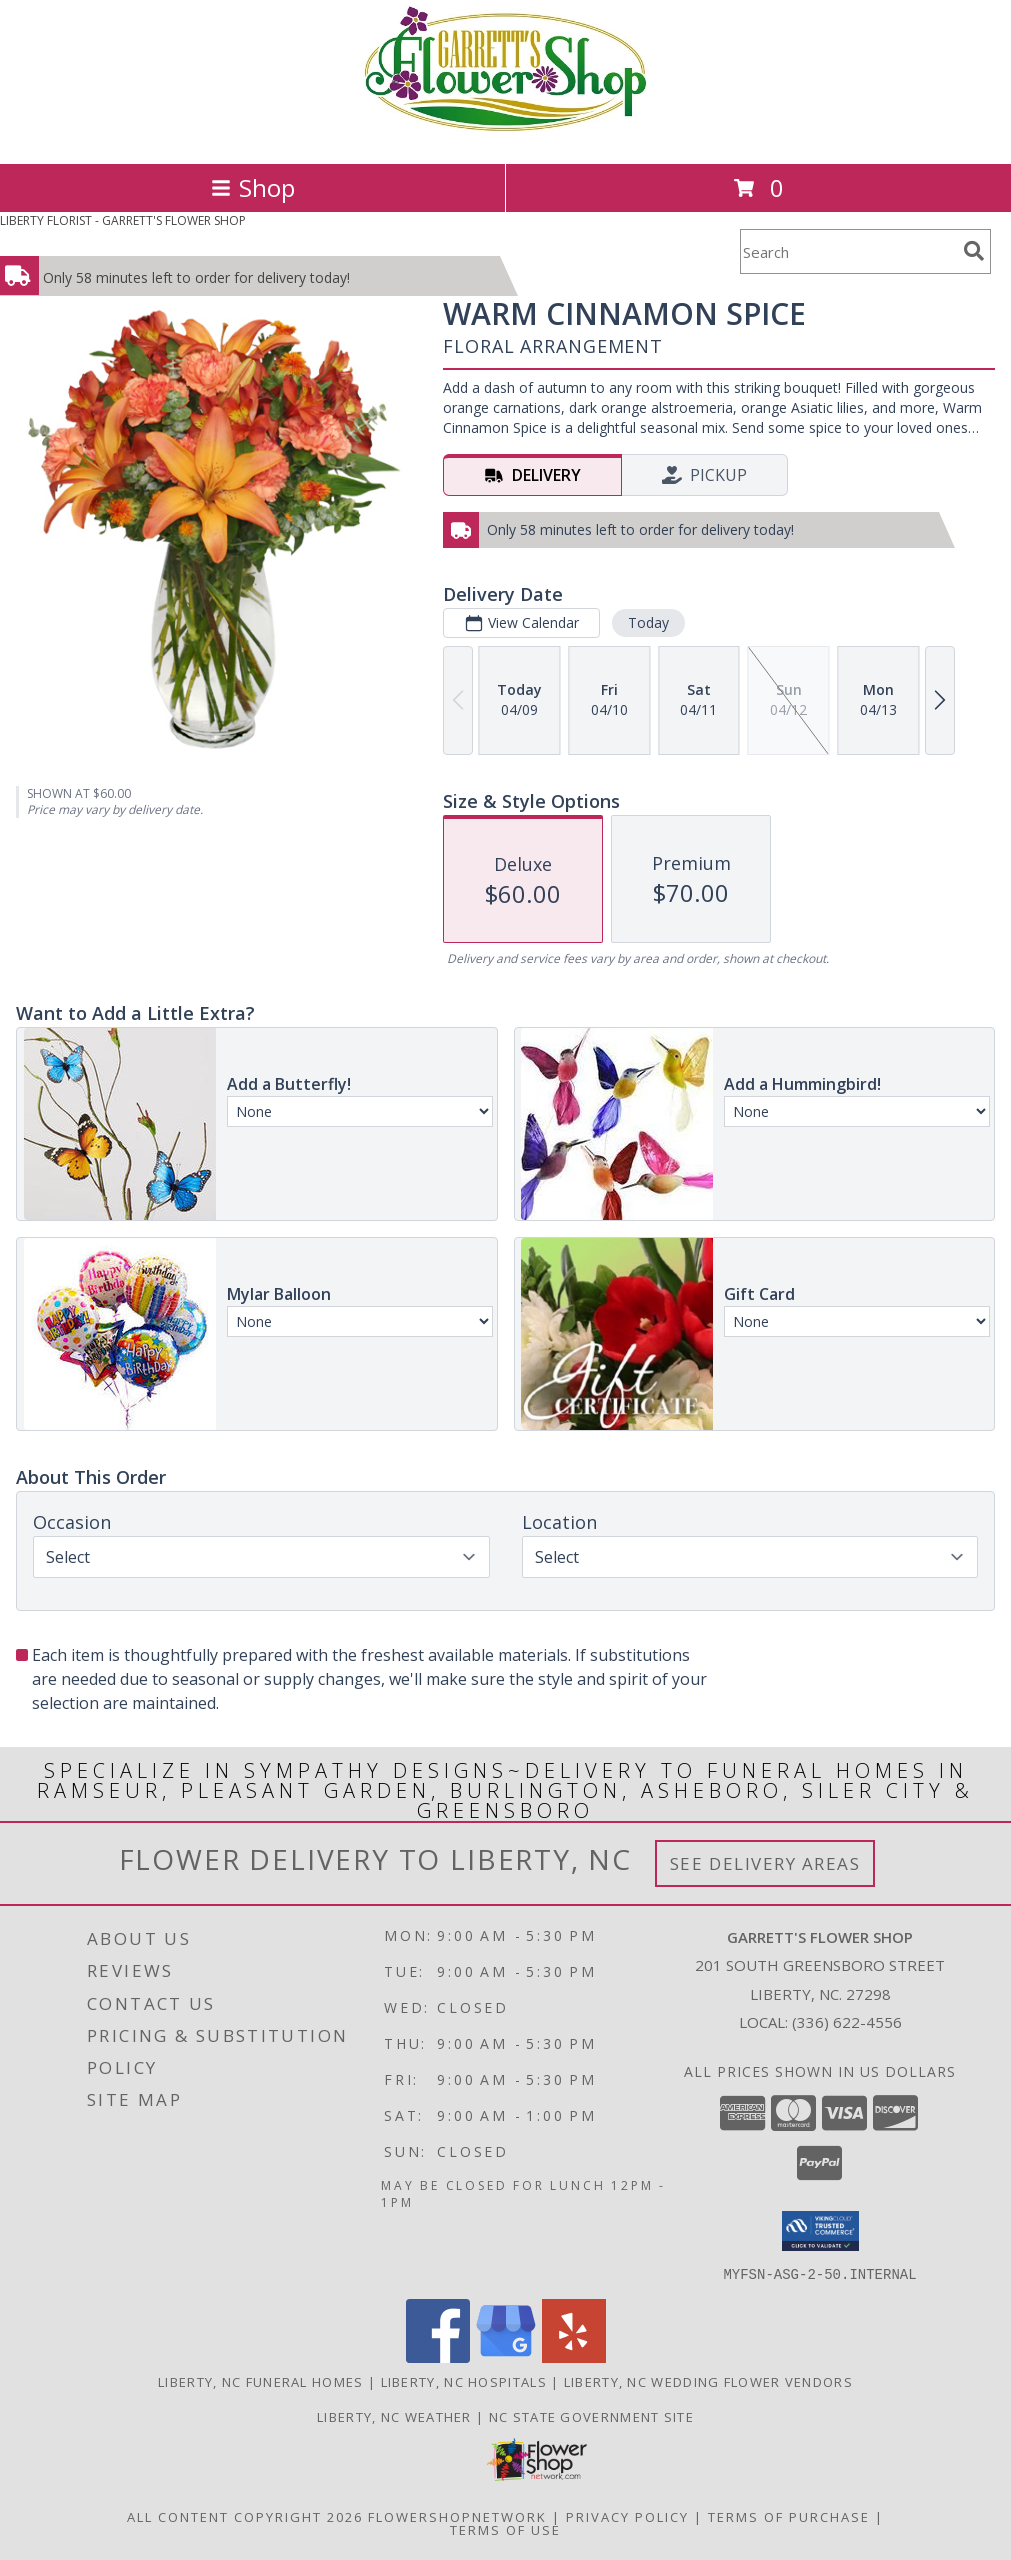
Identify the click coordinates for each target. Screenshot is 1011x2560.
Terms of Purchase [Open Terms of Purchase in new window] (789, 2516)
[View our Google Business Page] (506, 2356)
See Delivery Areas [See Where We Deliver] (765, 1863)
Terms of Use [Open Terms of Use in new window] (505, 2529)
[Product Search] (848, 251)
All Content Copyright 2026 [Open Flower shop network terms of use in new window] (245, 2516)
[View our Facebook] (438, 2356)
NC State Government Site (591, 2416)
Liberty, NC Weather (394, 2416)
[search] (974, 251)
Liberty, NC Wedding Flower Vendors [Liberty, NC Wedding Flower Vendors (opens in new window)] (708, 2381)
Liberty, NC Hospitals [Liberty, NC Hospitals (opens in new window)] (464, 2381)
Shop (253, 187)
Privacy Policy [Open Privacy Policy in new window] (627, 2516)
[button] (820, 2231)
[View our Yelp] (574, 2356)
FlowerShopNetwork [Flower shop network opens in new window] (457, 2516)
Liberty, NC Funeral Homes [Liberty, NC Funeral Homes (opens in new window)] (261, 2381)
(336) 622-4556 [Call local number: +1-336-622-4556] (847, 2022)
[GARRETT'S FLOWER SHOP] (505, 134)
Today (648, 622)
